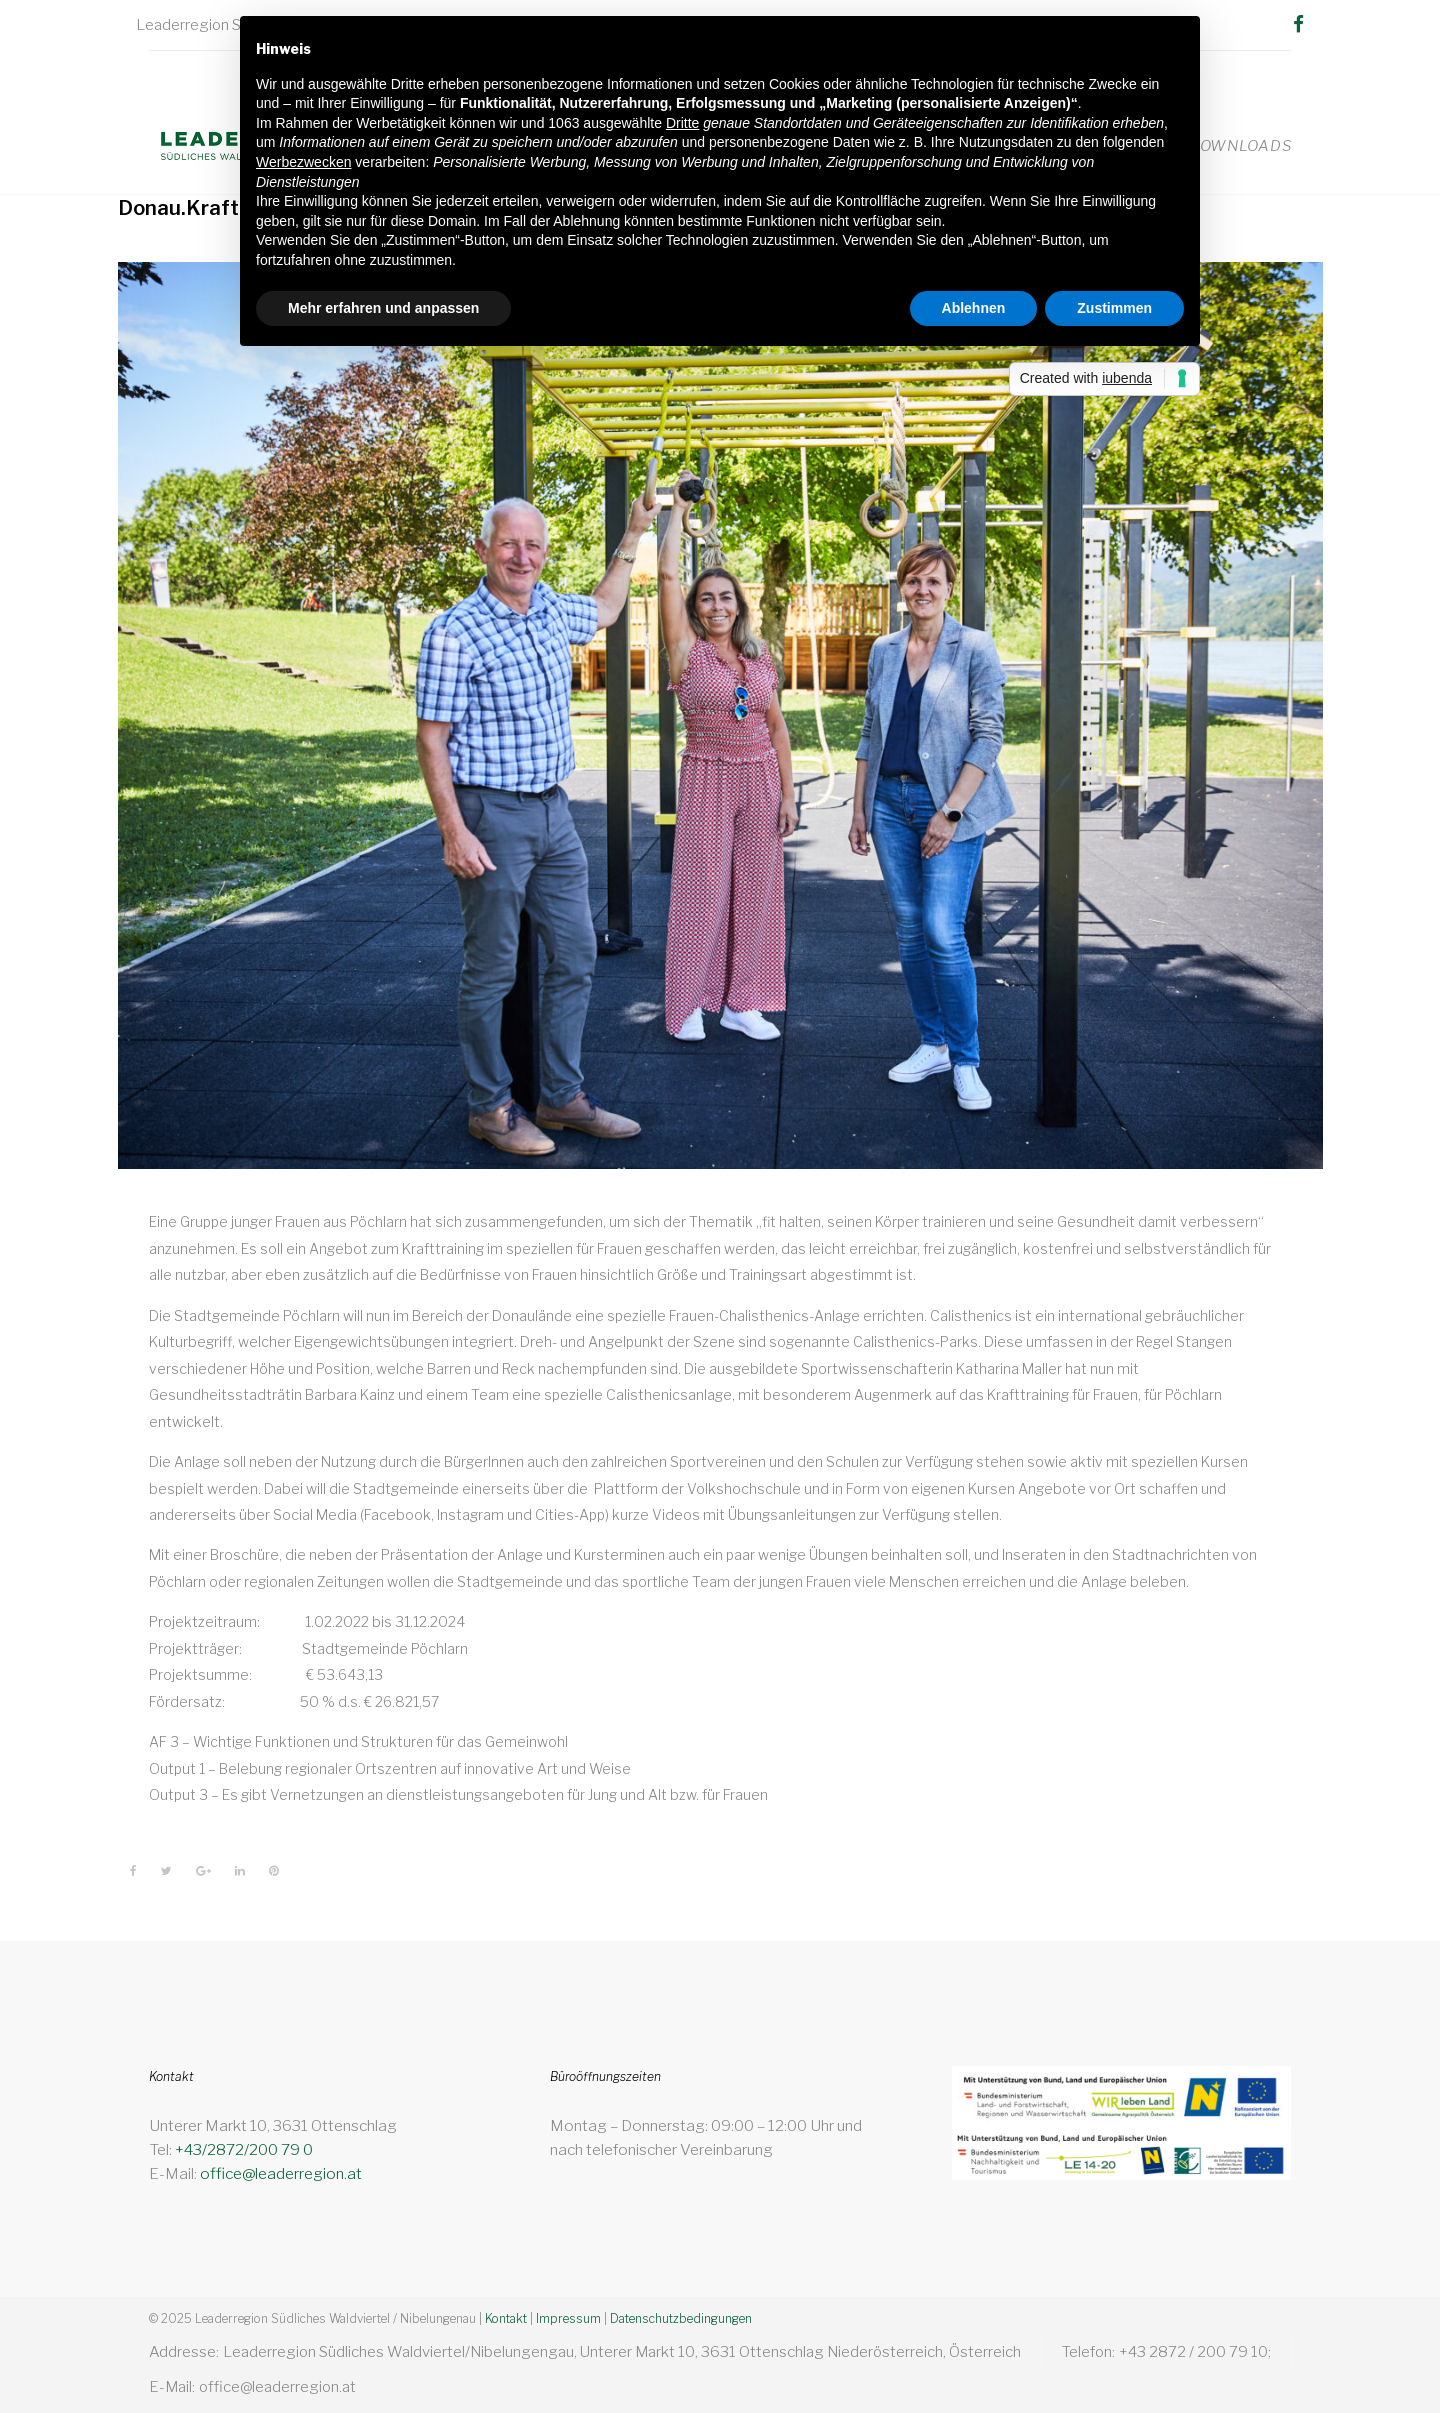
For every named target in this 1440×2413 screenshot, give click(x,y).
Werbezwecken (303, 162)
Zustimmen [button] (1114, 308)
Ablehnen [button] (974, 308)
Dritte (682, 123)
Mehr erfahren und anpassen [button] (383, 308)
